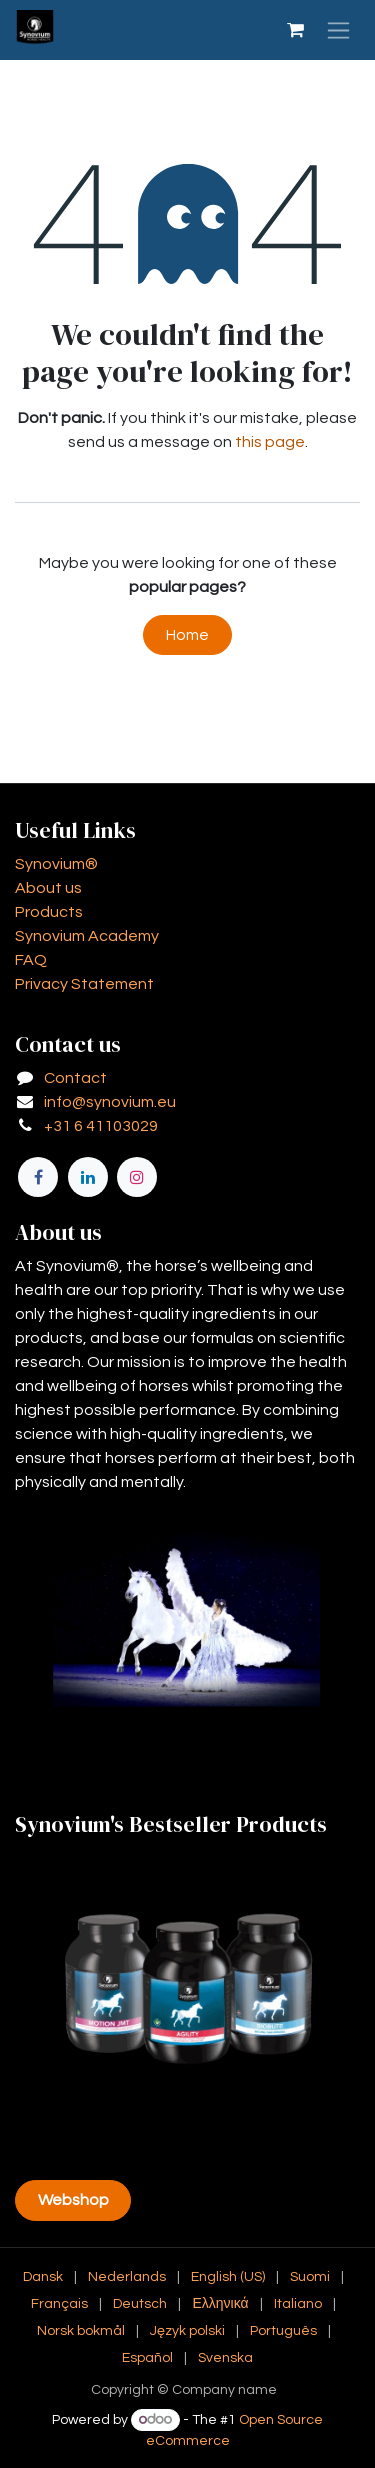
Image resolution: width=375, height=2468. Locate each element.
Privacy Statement (84, 984)
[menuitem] (43, 2277)
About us (48, 888)
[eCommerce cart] (295, 30)
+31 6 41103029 (101, 1126)
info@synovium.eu (110, 1102)
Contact (75, 1078)
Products (49, 912)
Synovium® (56, 864)
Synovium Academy (87, 936)
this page (270, 442)
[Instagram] (137, 1177)
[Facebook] (38, 1177)
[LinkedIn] (88, 1177)
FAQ (31, 960)
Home (187, 635)
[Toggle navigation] (338, 30)
